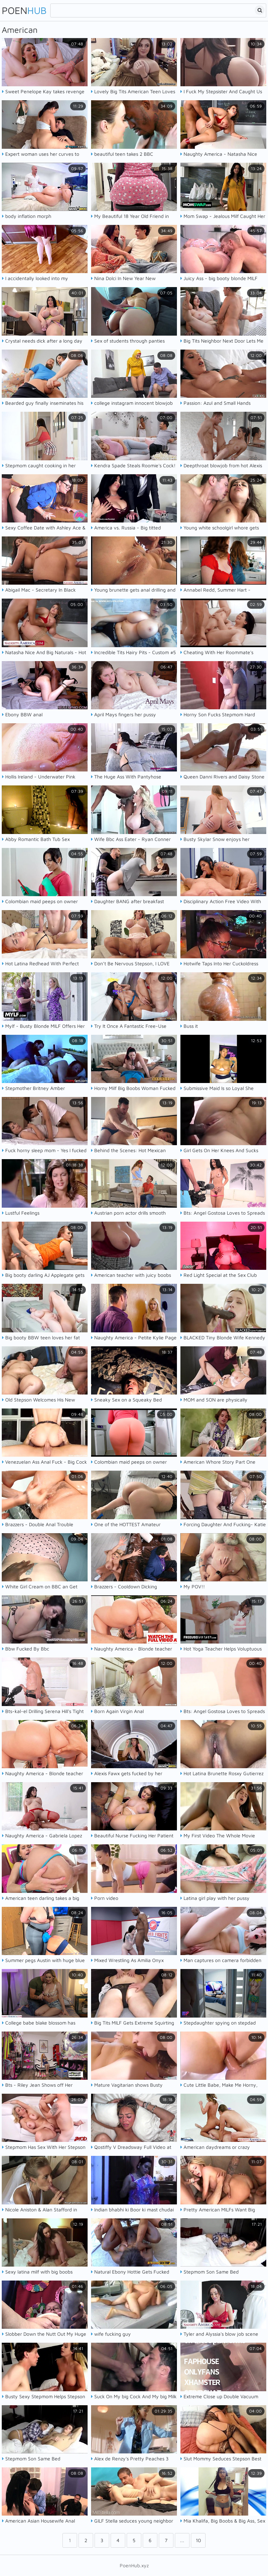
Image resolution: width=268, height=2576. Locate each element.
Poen (24, 10)
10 (198, 2540)
